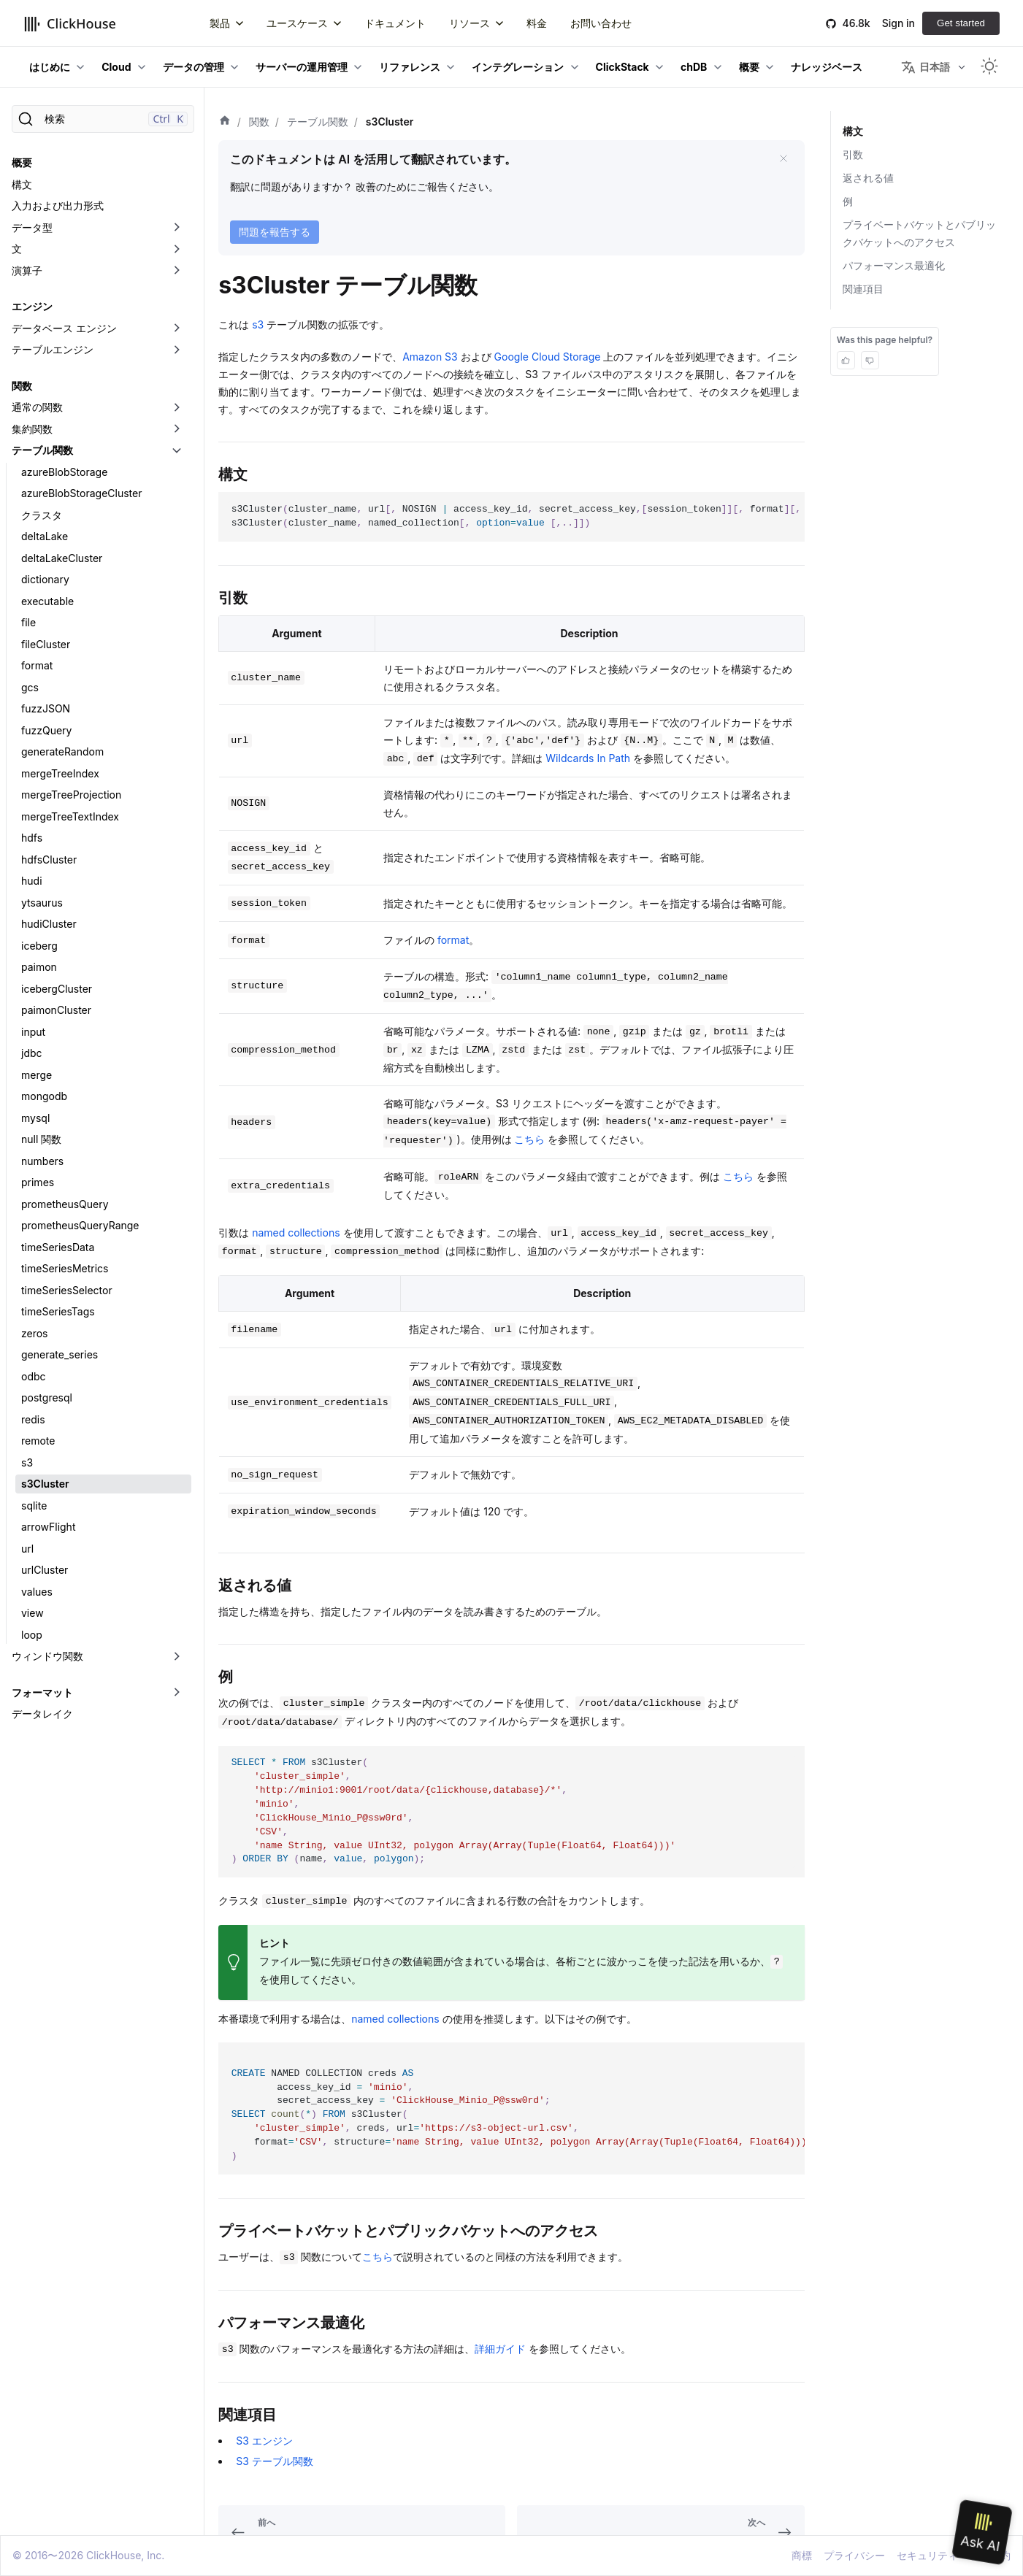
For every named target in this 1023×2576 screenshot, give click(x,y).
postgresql (46, 1397)
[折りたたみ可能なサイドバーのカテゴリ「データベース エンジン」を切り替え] (176, 328)
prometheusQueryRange (80, 1225)
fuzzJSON (45, 708)
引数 (853, 154)
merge (36, 1075)
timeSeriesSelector (66, 1290)
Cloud (116, 67)
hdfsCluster (49, 859)
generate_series (59, 1354)
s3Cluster (45, 1483)
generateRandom (62, 751)
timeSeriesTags (58, 1311)
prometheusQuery (65, 1204)
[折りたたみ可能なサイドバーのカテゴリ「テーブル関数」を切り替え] (176, 450)
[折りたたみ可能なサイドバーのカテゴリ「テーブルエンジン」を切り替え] (176, 349)
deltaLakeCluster (61, 558)
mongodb (44, 1096)
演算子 (27, 270)
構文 (22, 184)
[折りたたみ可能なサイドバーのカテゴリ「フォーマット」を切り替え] (176, 1692)
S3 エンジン (264, 2440)
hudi (31, 880)
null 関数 (41, 1139)
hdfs (31, 837)
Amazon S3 (430, 356)
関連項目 (863, 288)
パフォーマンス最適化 (894, 265)
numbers (42, 1161)
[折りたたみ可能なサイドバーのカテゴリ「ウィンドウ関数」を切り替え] (176, 1656)
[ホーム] (224, 122)
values (37, 1591)
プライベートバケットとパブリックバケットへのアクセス (919, 233)
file (28, 622)
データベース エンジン (64, 328)
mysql (35, 1118)
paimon (39, 967)
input (33, 1032)
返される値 (868, 178)
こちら (529, 1139)
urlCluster (44, 1570)
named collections (296, 1232)
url (27, 1548)
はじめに (49, 67)
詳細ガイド (500, 2348)
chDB (694, 67)
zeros (34, 1333)
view (32, 1613)
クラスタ (41, 515)
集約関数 (32, 429)
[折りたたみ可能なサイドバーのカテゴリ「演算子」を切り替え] (176, 270)
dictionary (45, 579)
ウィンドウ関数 (47, 1656)
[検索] (103, 119)
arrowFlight (48, 1526)
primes (37, 1182)
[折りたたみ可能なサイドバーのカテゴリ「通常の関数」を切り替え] (176, 407)
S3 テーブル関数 (274, 2461)
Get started (961, 23)
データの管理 (193, 67)
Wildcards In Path (587, 758)
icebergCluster (56, 989)
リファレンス (409, 67)
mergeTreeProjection (71, 794)
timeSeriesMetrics (64, 1268)
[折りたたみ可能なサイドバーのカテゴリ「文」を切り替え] (176, 248)
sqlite (34, 1505)
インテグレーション (518, 67)
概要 (749, 67)
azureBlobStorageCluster (81, 493)
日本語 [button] (925, 67)
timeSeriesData (57, 1247)
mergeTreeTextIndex (70, 816)
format (37, 665)
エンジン (32, 306)
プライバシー (854, 2555)
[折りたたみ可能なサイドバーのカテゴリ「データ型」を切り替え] (176, 227)
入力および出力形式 (58, 205)
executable (47, 601)
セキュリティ (927, 2555)
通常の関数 (37, 407)
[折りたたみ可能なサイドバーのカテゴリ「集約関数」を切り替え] (176, 429)
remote (38, 1440)
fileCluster (45, 644)
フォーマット (42, 1692)
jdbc (31, 1053)
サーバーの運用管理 (302, 67)
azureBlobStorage (64, 472)
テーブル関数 (42, 450)
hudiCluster (49, 924)
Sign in (898, 23)
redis (33, 1419)
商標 (802, 2555)
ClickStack (622, 67)
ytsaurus (42, 902)
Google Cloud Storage (547, 356)
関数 (22, 386)
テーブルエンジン (52, 349)
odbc (33, 1376)
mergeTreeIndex (60, 773)
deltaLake (44, 536)
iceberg (39, 945)
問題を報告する (274, 232)
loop (31, 1635)
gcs (30, 687)
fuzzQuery (46, 730)
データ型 (32, 227)
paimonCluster (56, 1010)
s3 (27, 1462)
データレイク (42, 1713)
